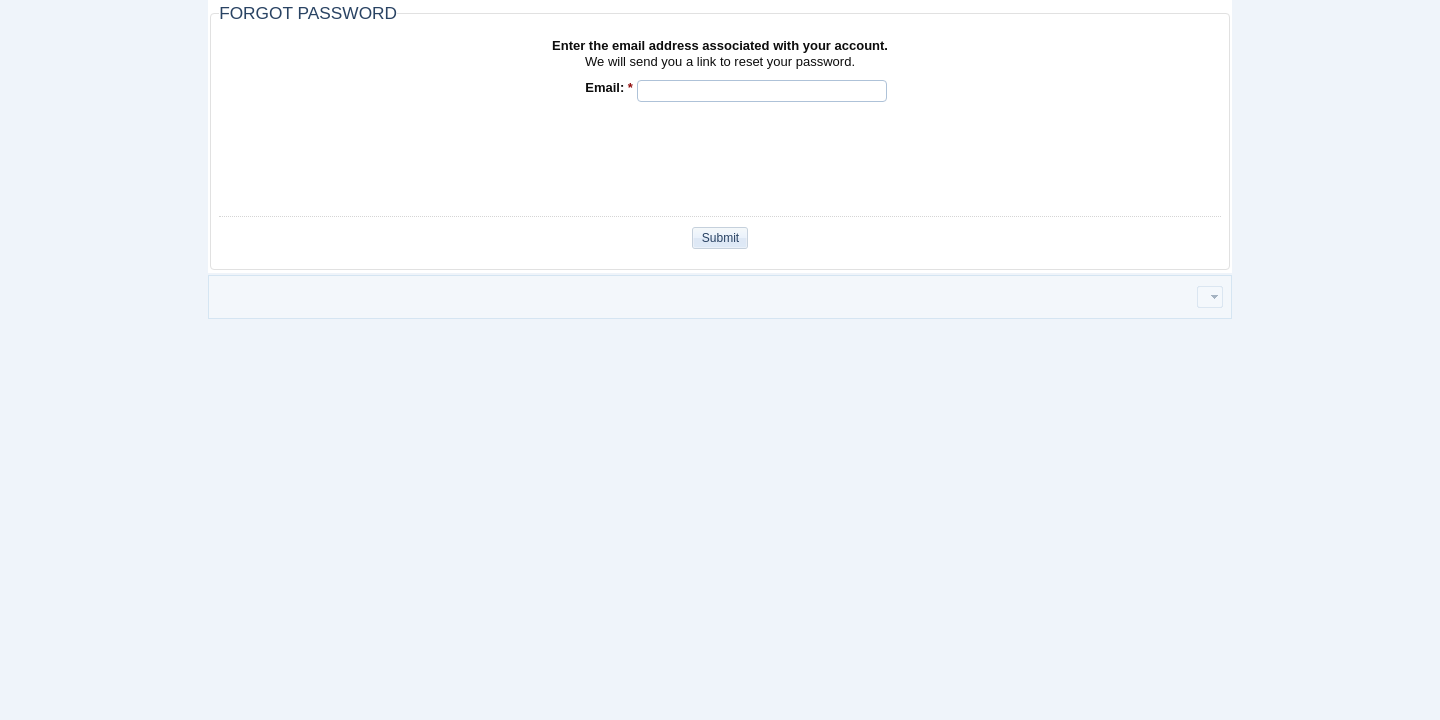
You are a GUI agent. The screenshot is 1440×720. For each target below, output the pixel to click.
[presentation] (789, 157)
